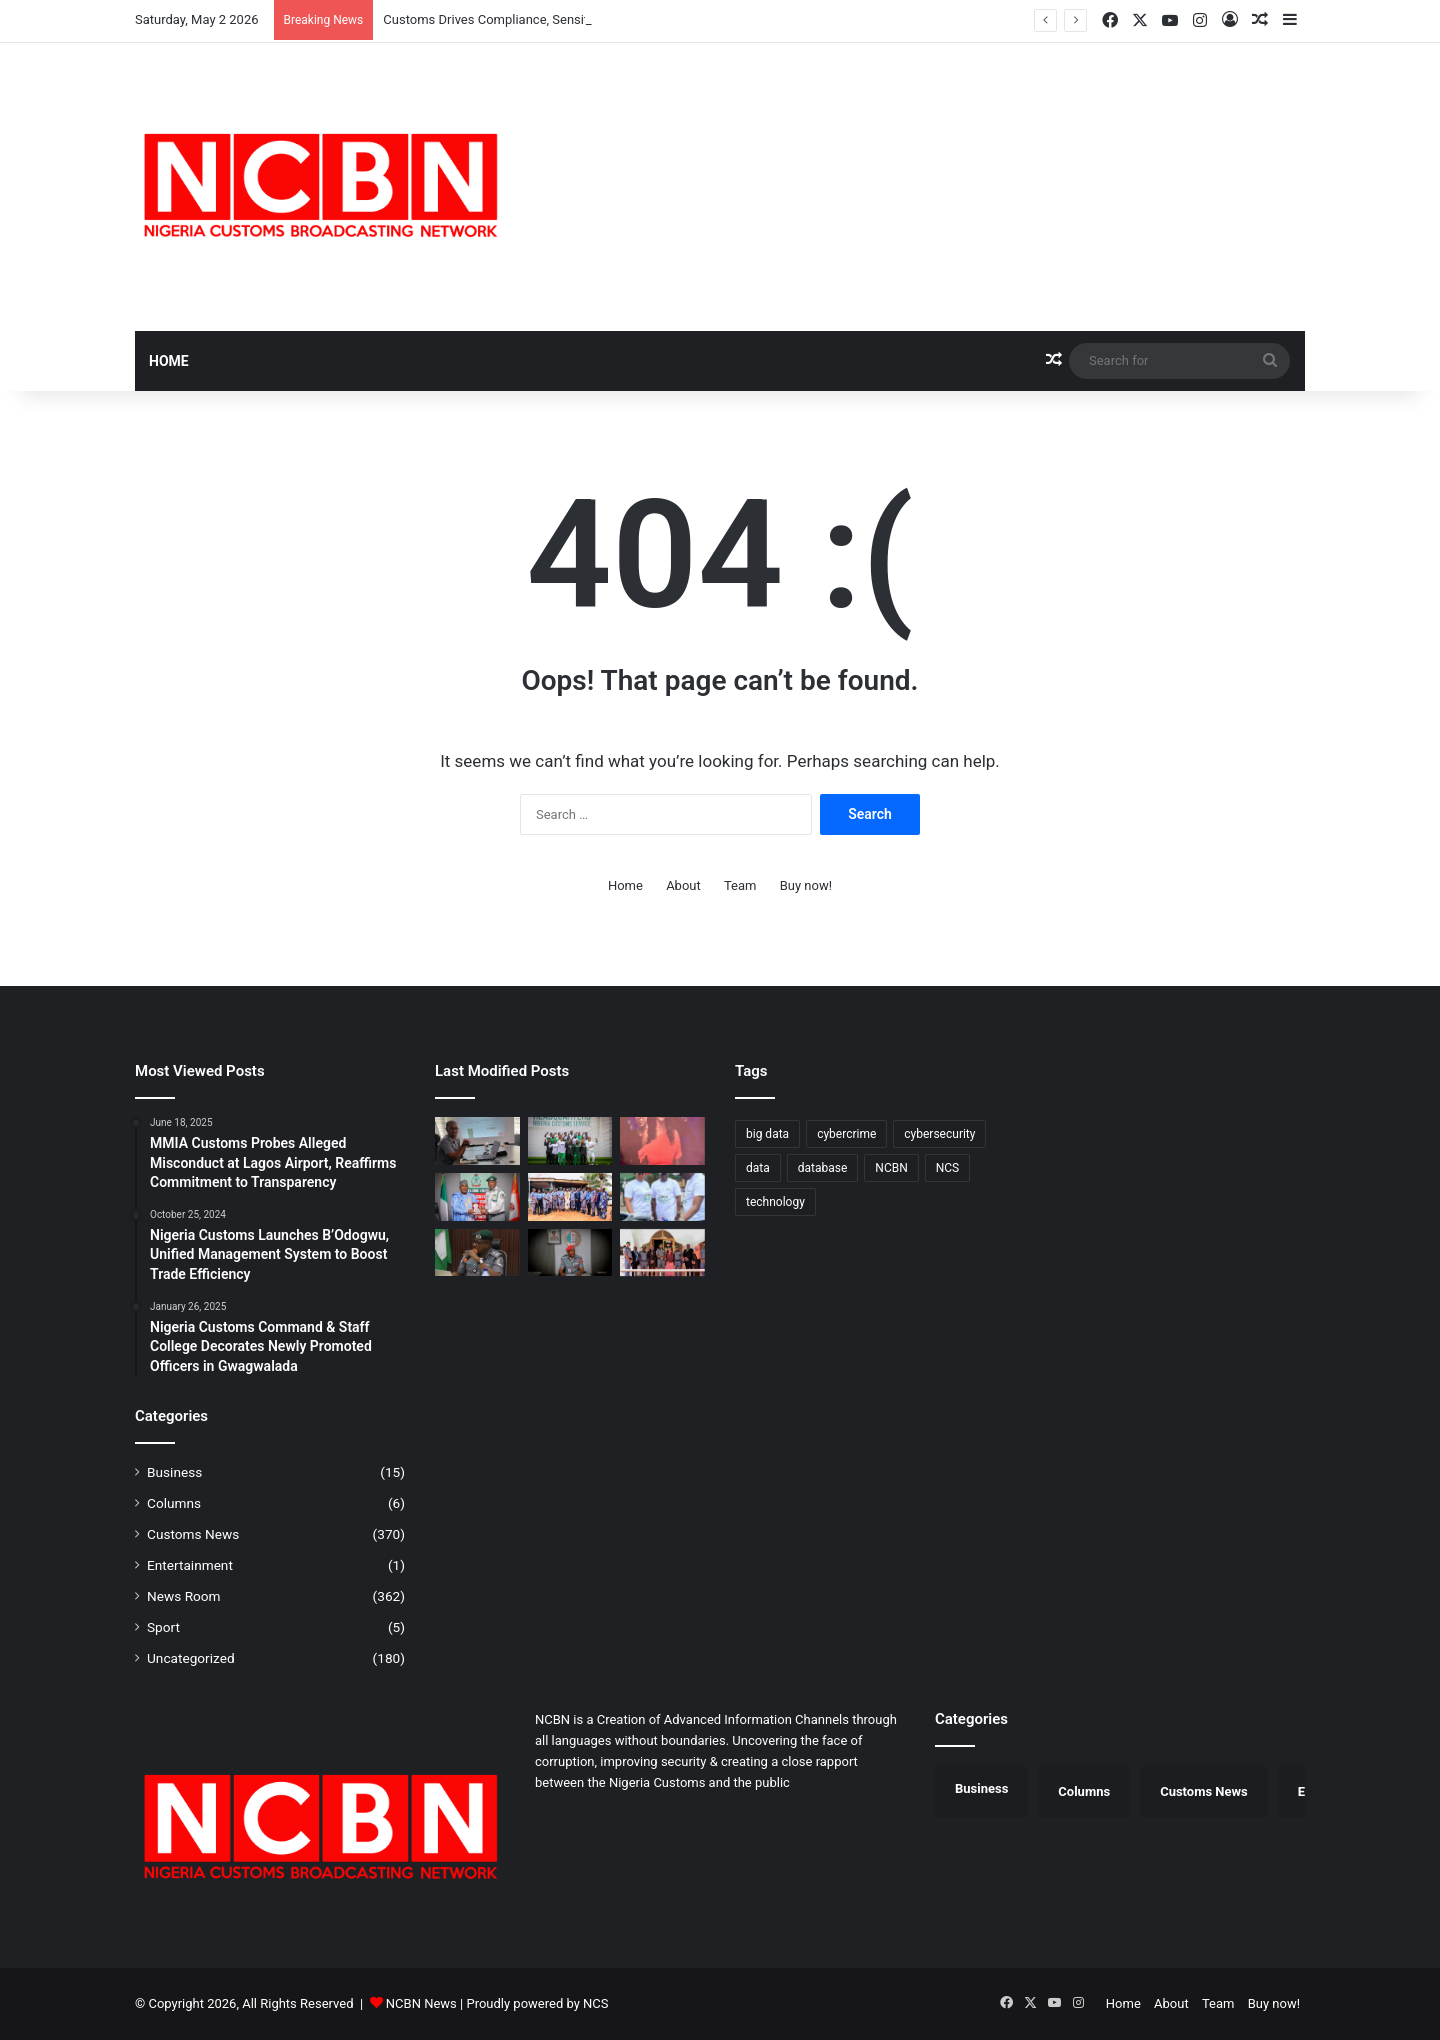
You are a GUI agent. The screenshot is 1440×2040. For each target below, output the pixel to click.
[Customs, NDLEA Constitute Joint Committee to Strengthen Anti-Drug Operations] (477, 1197)
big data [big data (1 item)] (767, 1134)
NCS (595, 2003)
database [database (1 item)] (823, 1168)
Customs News (193, 1534)
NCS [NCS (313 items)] (948, 1168)
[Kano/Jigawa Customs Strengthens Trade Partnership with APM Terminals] (477, 1253)
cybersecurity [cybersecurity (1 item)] (939, 1134)
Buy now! (806, 885)
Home (169, 361)
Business (174, 1472)
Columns (174, 1503)
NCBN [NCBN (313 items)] (891, 1168)
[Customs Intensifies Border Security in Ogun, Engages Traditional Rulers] (570, 1197)
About (683, 885)
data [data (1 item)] (758, 1168)
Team (740, 885)
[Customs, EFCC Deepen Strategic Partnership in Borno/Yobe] (662, 1253)
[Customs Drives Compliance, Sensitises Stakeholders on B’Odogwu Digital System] (477, 1141)
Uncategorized (191, 1658)
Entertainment (190, 1565)
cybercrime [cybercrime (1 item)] (846, 1134)
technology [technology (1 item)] (775, 1202)
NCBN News (421, 2003)
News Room (184, 1596)
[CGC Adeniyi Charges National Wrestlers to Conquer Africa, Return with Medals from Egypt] (570, 1141)
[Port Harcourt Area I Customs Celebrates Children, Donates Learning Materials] (662, 1197)
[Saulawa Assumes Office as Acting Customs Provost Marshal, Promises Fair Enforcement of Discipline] (570, 1253)
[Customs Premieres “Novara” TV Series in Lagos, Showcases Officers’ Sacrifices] (662, 1141)
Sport (163, 1627)
